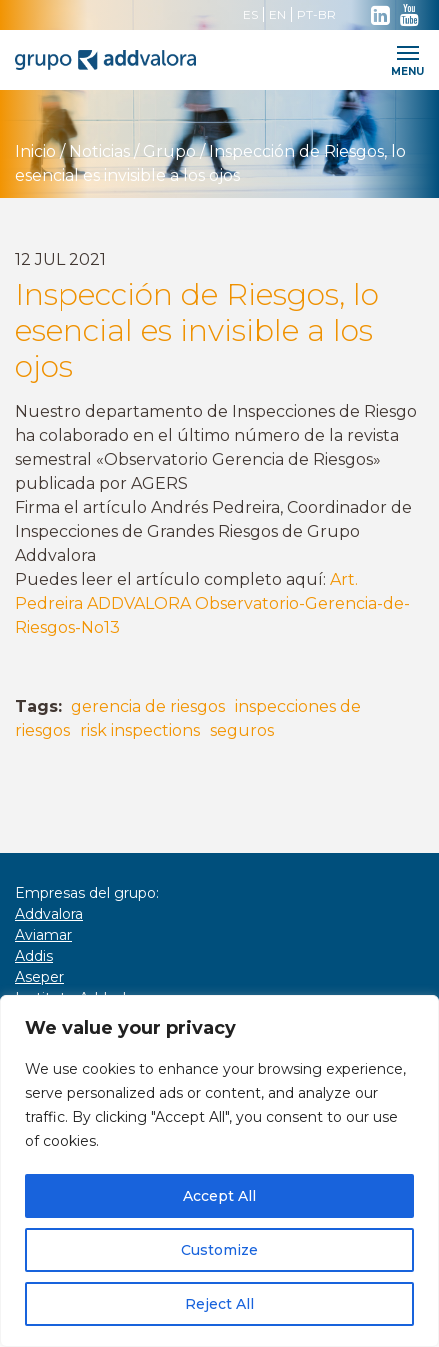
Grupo (169, 151)
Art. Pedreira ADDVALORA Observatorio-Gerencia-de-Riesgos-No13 (212, 603)
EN (277, 14)
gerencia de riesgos (148, 706)
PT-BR (316, 14)
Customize (219, 1250)
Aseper (39, 977)
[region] (219, 1171)
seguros (242, 730)
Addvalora (49, 914)
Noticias (99, 151)
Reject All (219, 1304)
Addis (34, 956)
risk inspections (140, 730)
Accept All (219, 1196)
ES (250, 14)
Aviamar (43, 935)
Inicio (35, 151)
